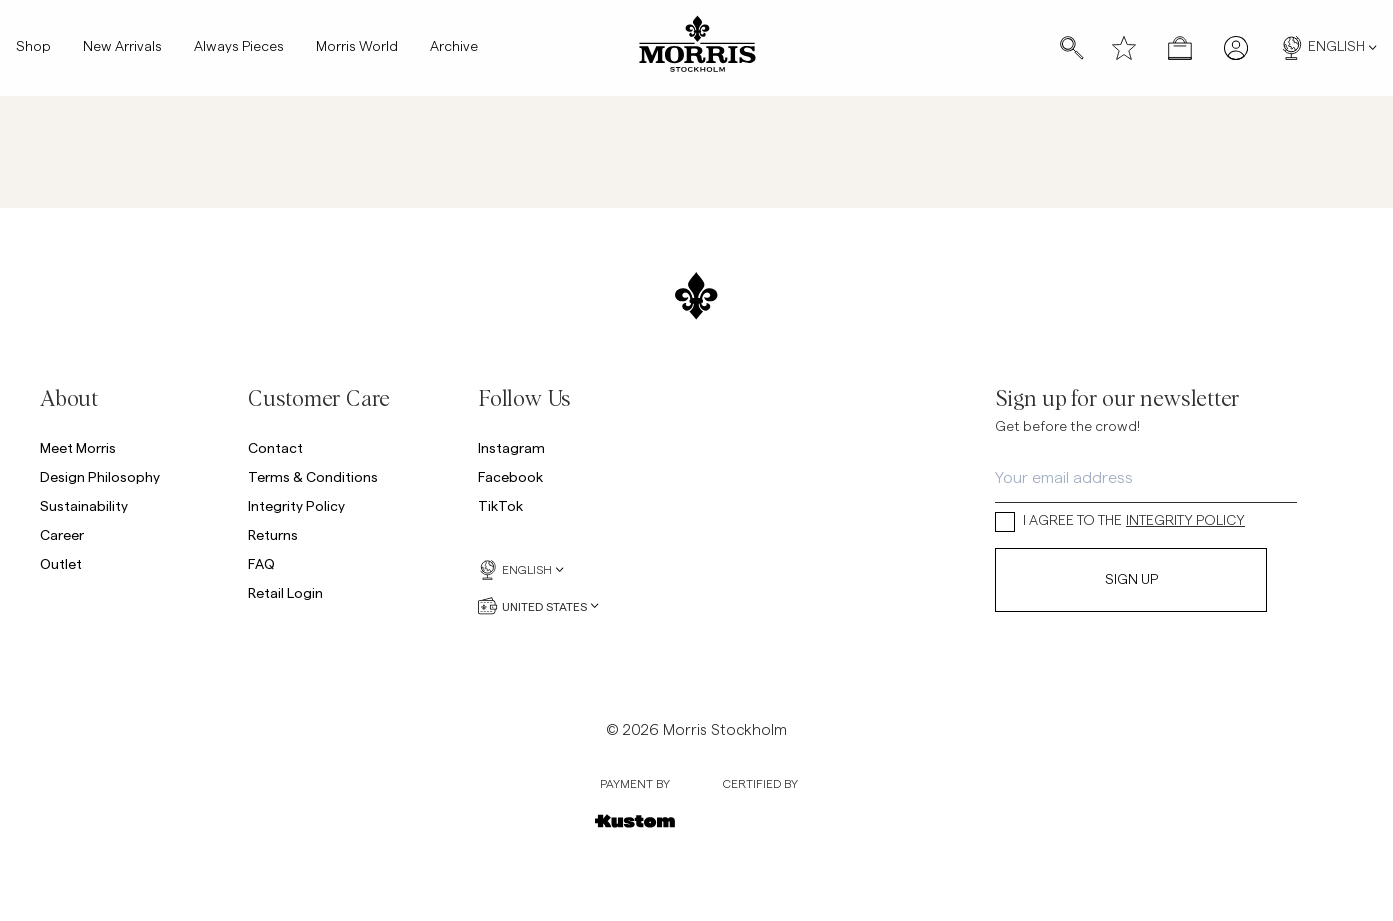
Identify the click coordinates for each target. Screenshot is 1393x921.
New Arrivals (122, 48)
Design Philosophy (100, 476)
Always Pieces (239, 48)
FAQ (261, 563)
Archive (454, 48)
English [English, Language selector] (1328, 48)
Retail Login (285, 592)
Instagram (511, 447)
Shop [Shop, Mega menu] (33, 48)
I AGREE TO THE (1120, 521)
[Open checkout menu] (1180, 48)
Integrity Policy (296, 505)
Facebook (510, 476)
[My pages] (1236, 48)
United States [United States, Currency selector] (538, 606)
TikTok (500, 505)
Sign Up (1131, 580)
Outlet (61, 563)
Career (62, 534)
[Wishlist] (1124, 48)
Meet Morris (78, 447)
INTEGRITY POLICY (1185, 521)
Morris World (357, 48)
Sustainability (84, 505)
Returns (273, 534)
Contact (275, 447)
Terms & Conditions (313, 476)
